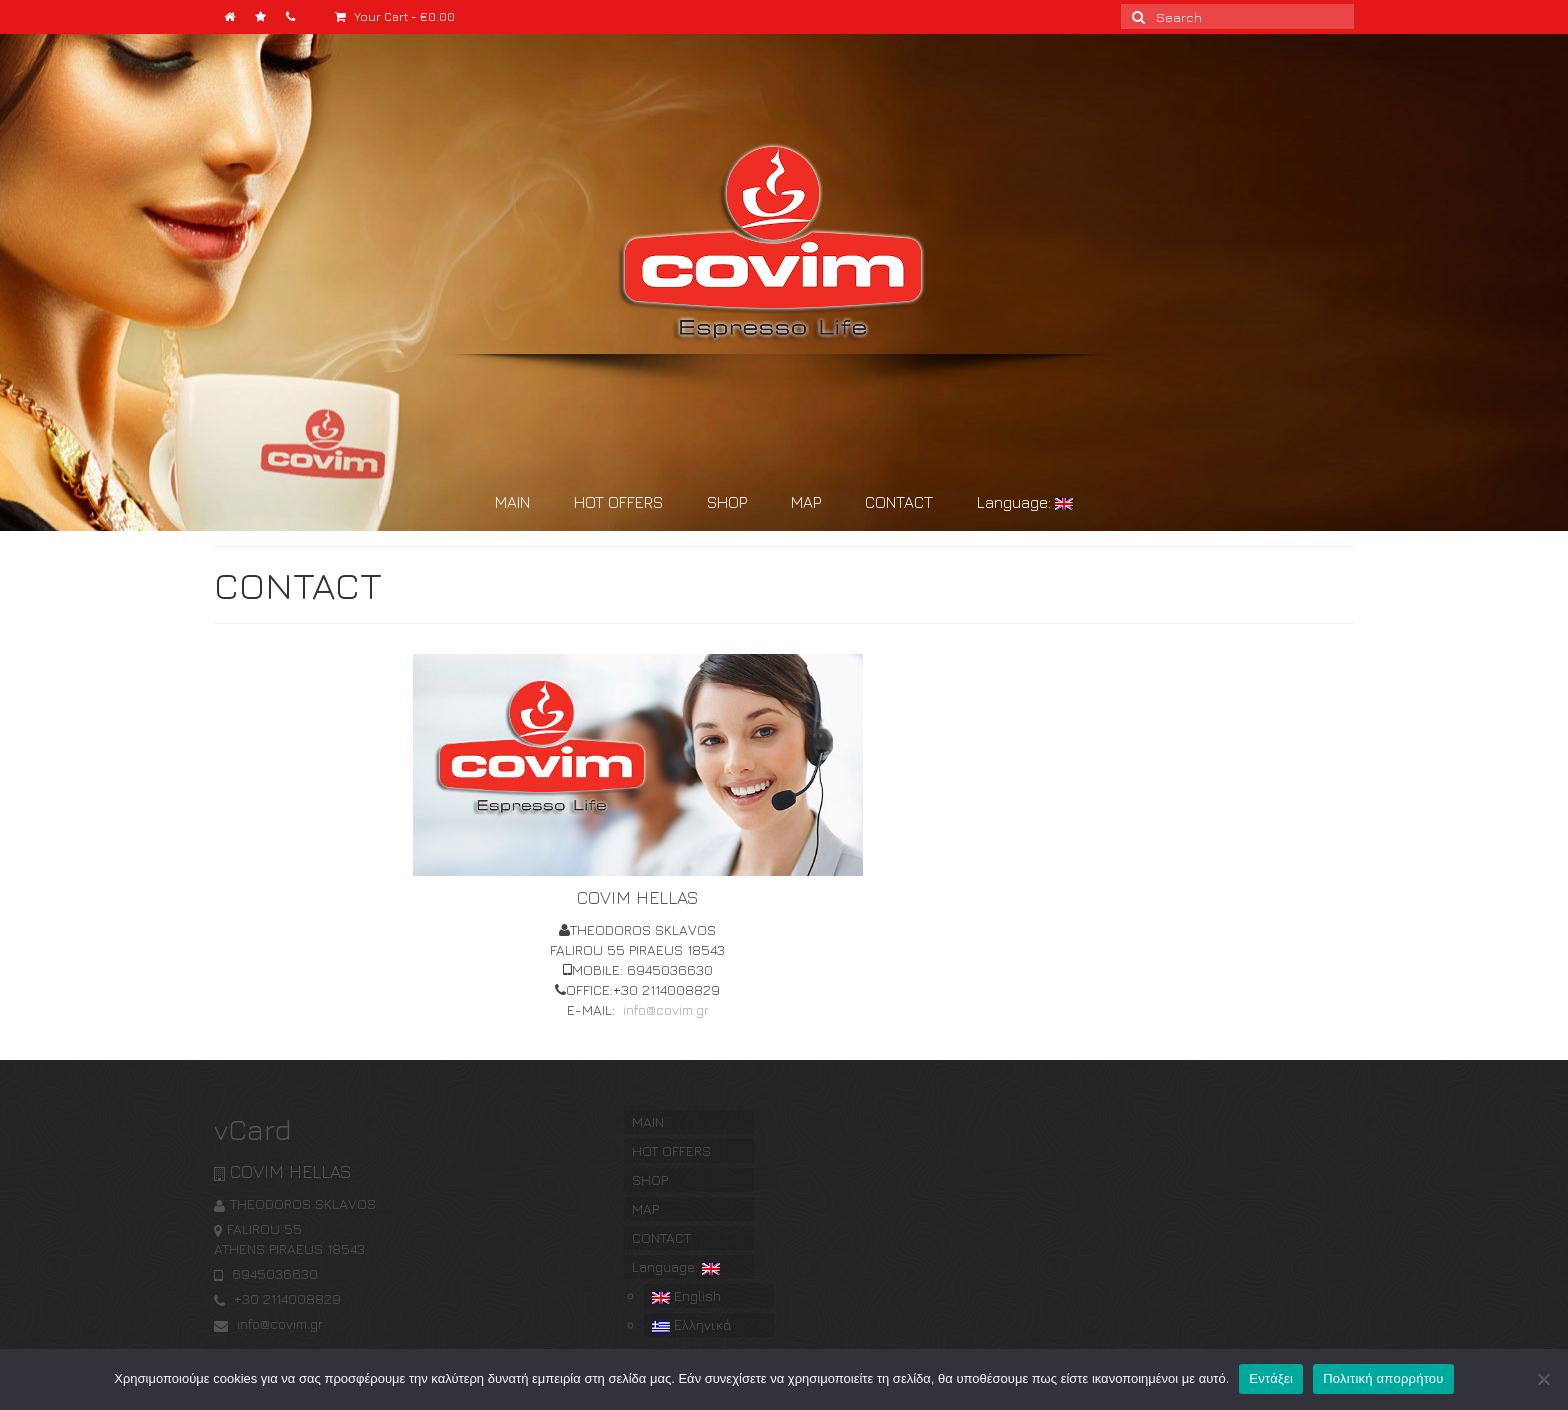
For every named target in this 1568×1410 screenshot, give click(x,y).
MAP (806, 502)
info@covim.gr (664, 1009)
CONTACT (899, 502)
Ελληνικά (692, 1324)
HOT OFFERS (618, 502)
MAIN (512, 502)
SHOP (727, 502)
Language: (1025, 502)
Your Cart (395, 16)
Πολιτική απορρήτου (1383, 1378)
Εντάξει (1271, 1378)
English (686, 1295)
